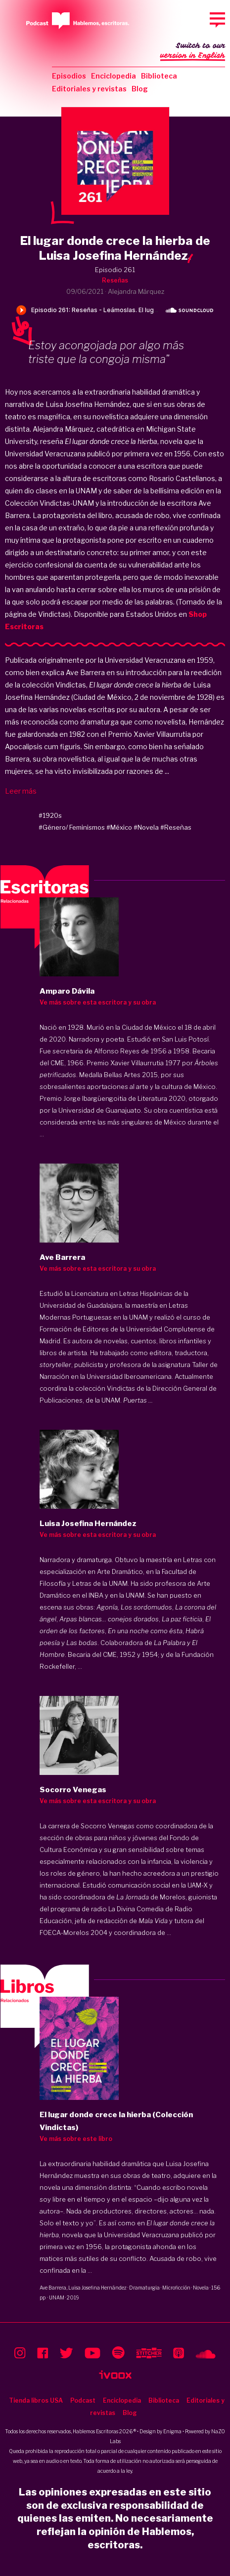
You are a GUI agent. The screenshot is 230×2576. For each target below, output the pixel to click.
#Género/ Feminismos (72, 827)
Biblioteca (159, 76)
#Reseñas (175, 827)
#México (119, 827)
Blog (140, 88)
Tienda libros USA (36, 2400)
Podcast (82, 2400)
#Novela (146, 827)
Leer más (21, 791)
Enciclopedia (113, 76)
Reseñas (115, 280)
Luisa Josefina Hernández (97, 2288)
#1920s (50, 815)
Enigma (172, 2431)
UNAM (56, 2297)
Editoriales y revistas (89, 88)
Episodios (69, 76)
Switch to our (192, 51)
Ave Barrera (53, 2288)
